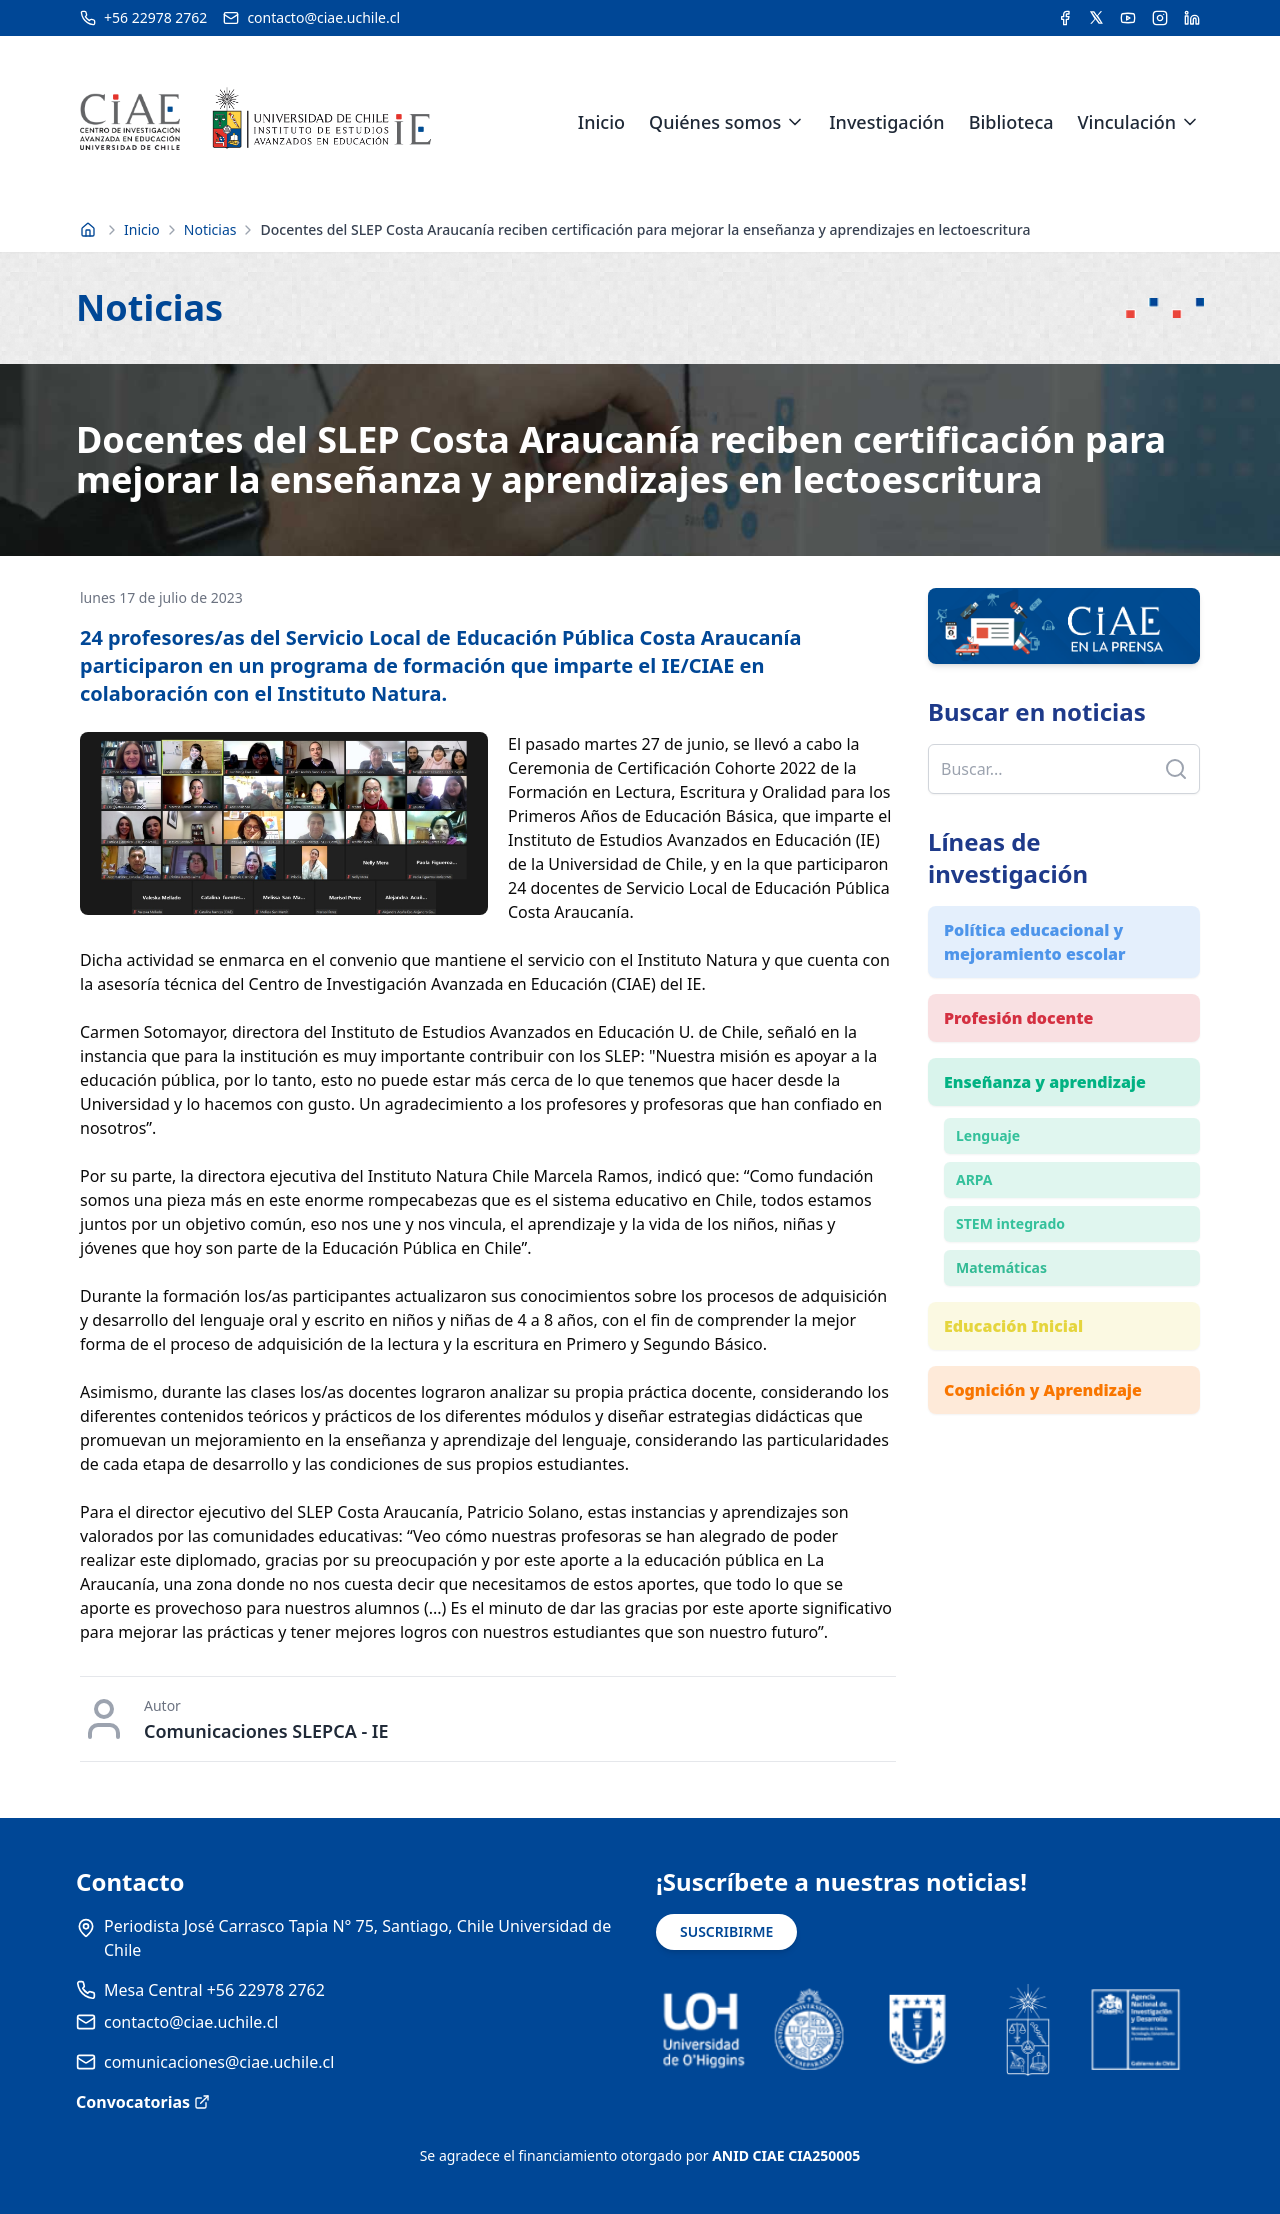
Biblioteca (1011, 122)
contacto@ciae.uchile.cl (191, 2022)
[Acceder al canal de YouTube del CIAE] (1128, 18)
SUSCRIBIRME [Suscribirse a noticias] (726, 1931)
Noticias (210, 229)
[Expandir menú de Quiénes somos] (795, 122)
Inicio (601, 122)
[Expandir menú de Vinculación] (1190, 122)
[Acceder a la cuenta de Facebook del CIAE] (1065, 18)
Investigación (886, 122)
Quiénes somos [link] (715, 122)
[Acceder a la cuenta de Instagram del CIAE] (1160, 18)
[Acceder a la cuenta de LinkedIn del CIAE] (1192, 18)
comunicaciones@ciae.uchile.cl (219, 2062)
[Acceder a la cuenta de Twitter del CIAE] (1096, 18)
